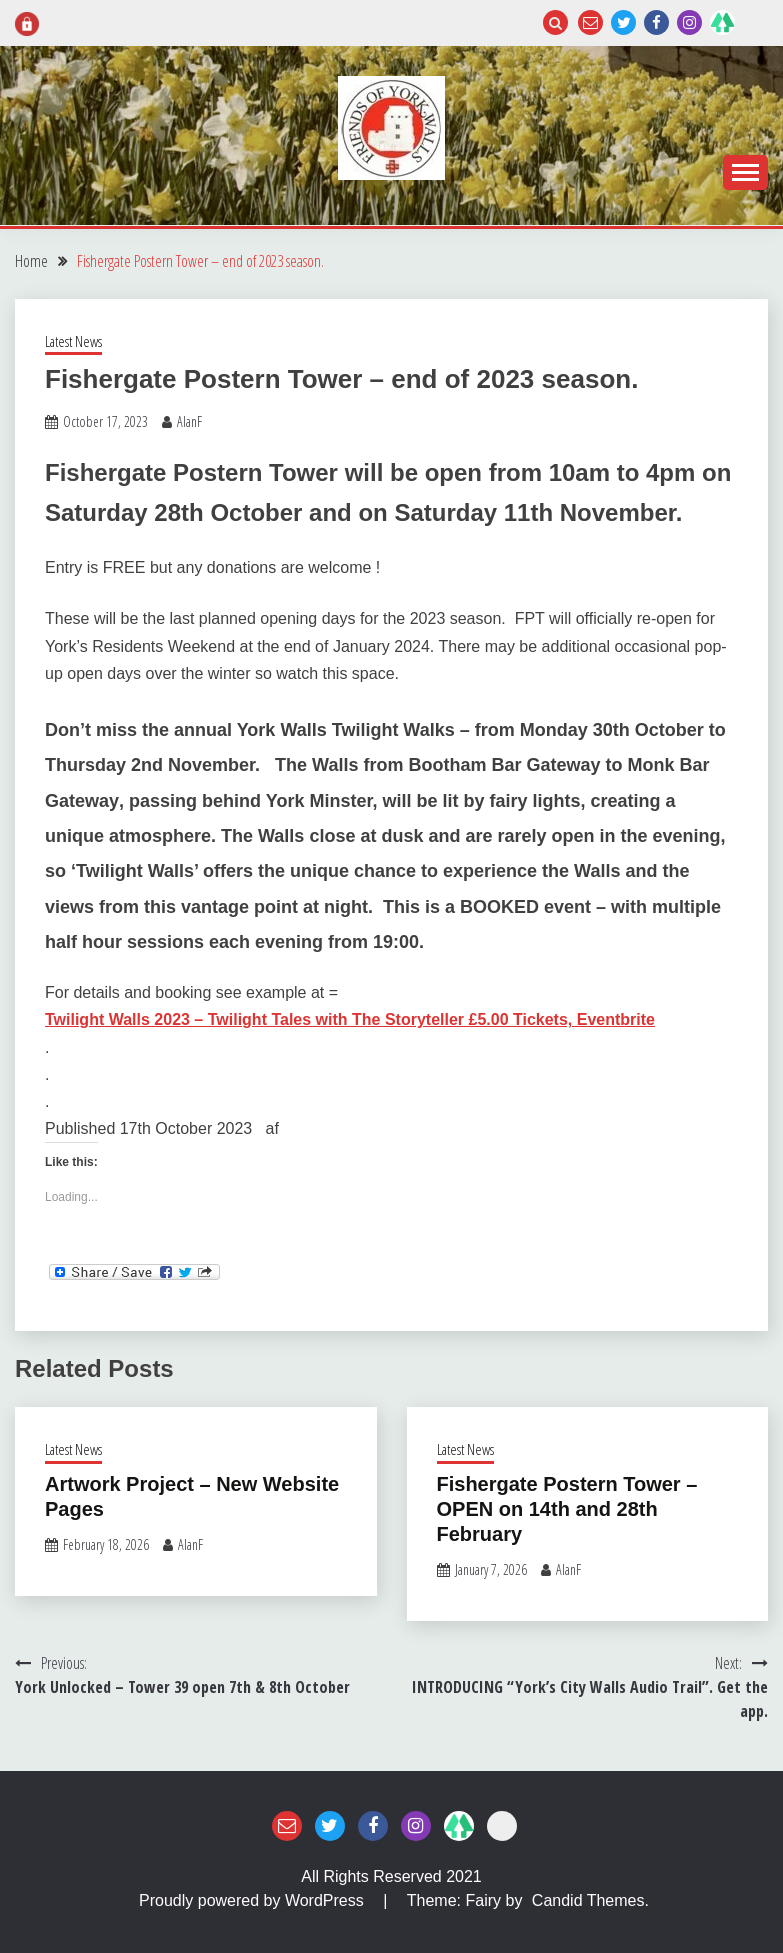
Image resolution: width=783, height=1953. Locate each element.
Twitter (623, 22)
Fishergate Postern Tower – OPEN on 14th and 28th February (567, 1509)
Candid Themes (588, 1900)
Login (755, 22)
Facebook (656, 22)
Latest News (73, 341)
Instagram (689, 22)
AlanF (189, 421)
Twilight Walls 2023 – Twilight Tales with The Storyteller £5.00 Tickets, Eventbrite (350, 1019)
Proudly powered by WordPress (253, 1900)
